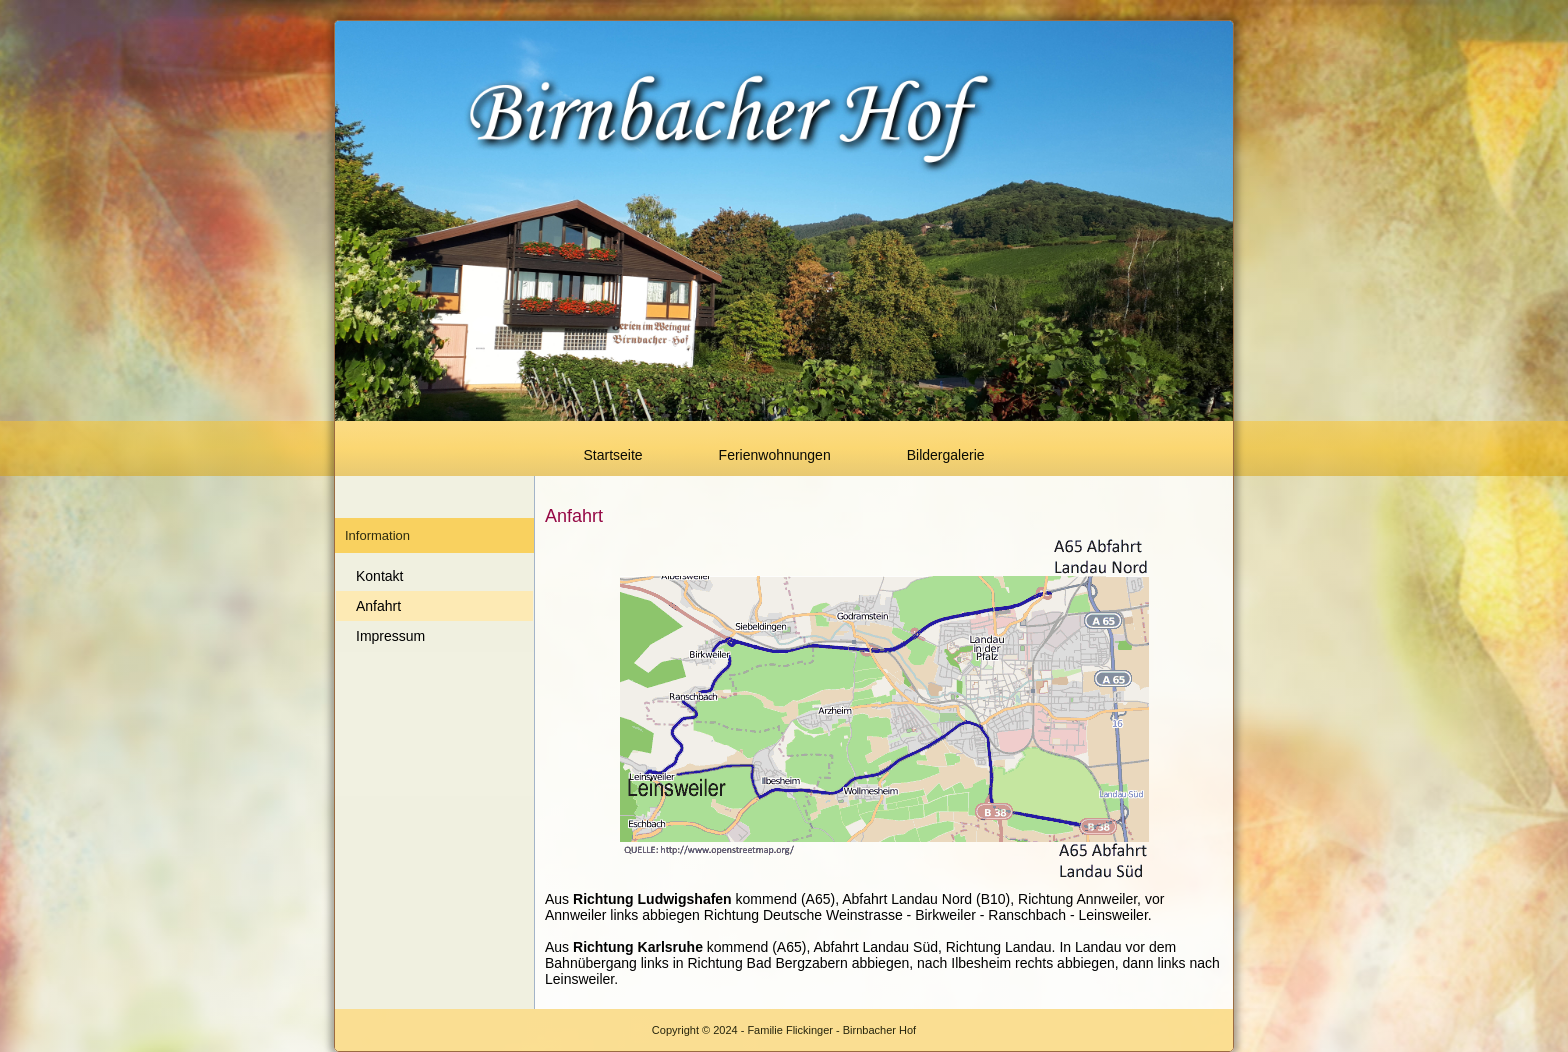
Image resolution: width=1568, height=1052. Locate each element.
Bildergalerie (946, 455)
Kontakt (379, 576)
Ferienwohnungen (775, 455)
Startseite (612, 455)
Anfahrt (378, 606)
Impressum (390, 636)
